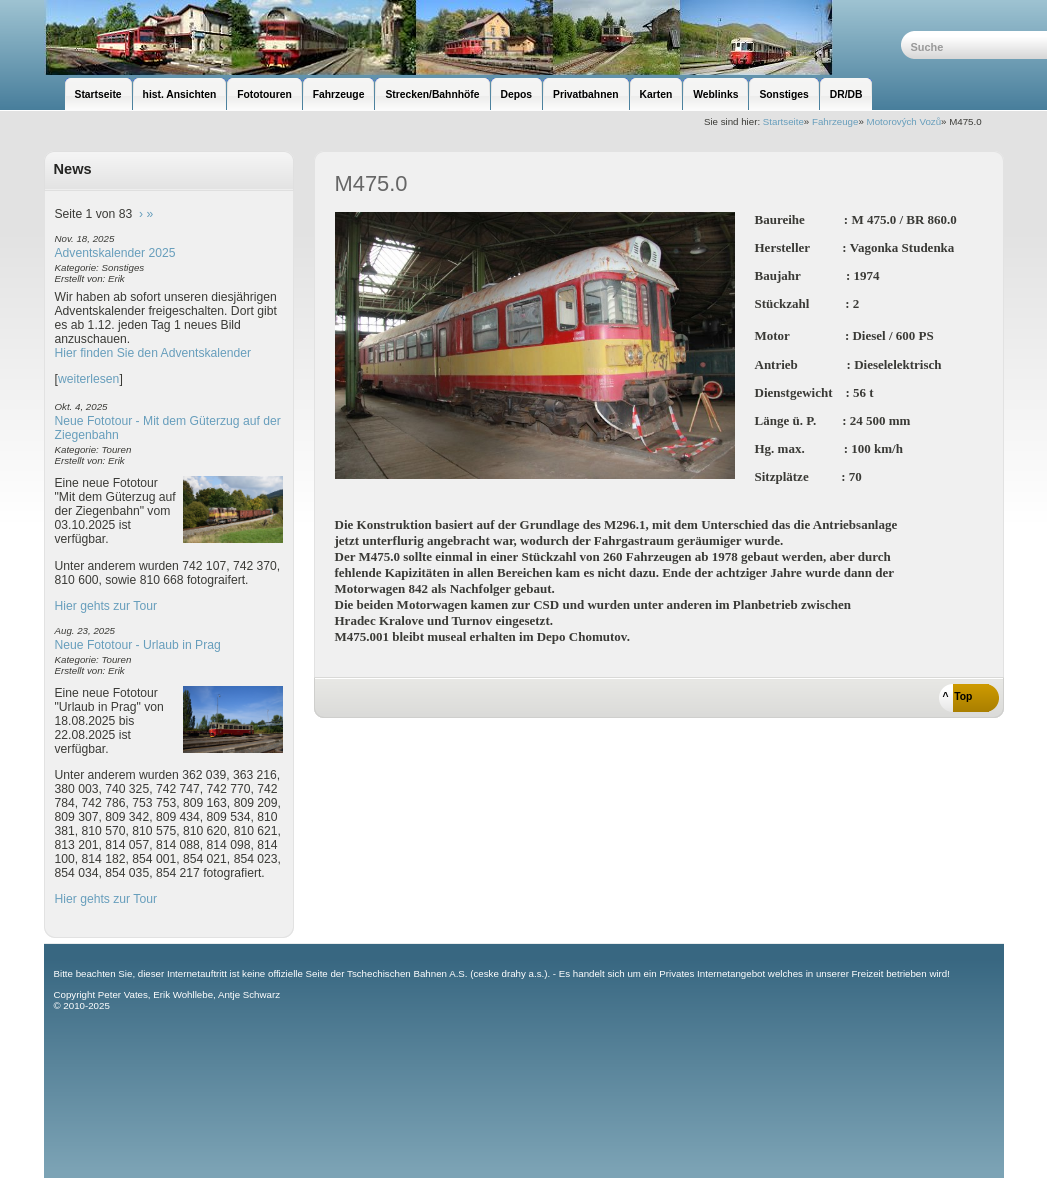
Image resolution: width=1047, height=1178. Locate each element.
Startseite (783, 121)
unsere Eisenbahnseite (472, 37)
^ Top (958, 696)
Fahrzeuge (835, 121)
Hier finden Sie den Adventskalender (153, 353)
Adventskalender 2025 (115, 253)
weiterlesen (89, 379)
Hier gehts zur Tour (106, 606)
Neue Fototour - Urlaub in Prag (138, 645)
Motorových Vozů (904, 121)
